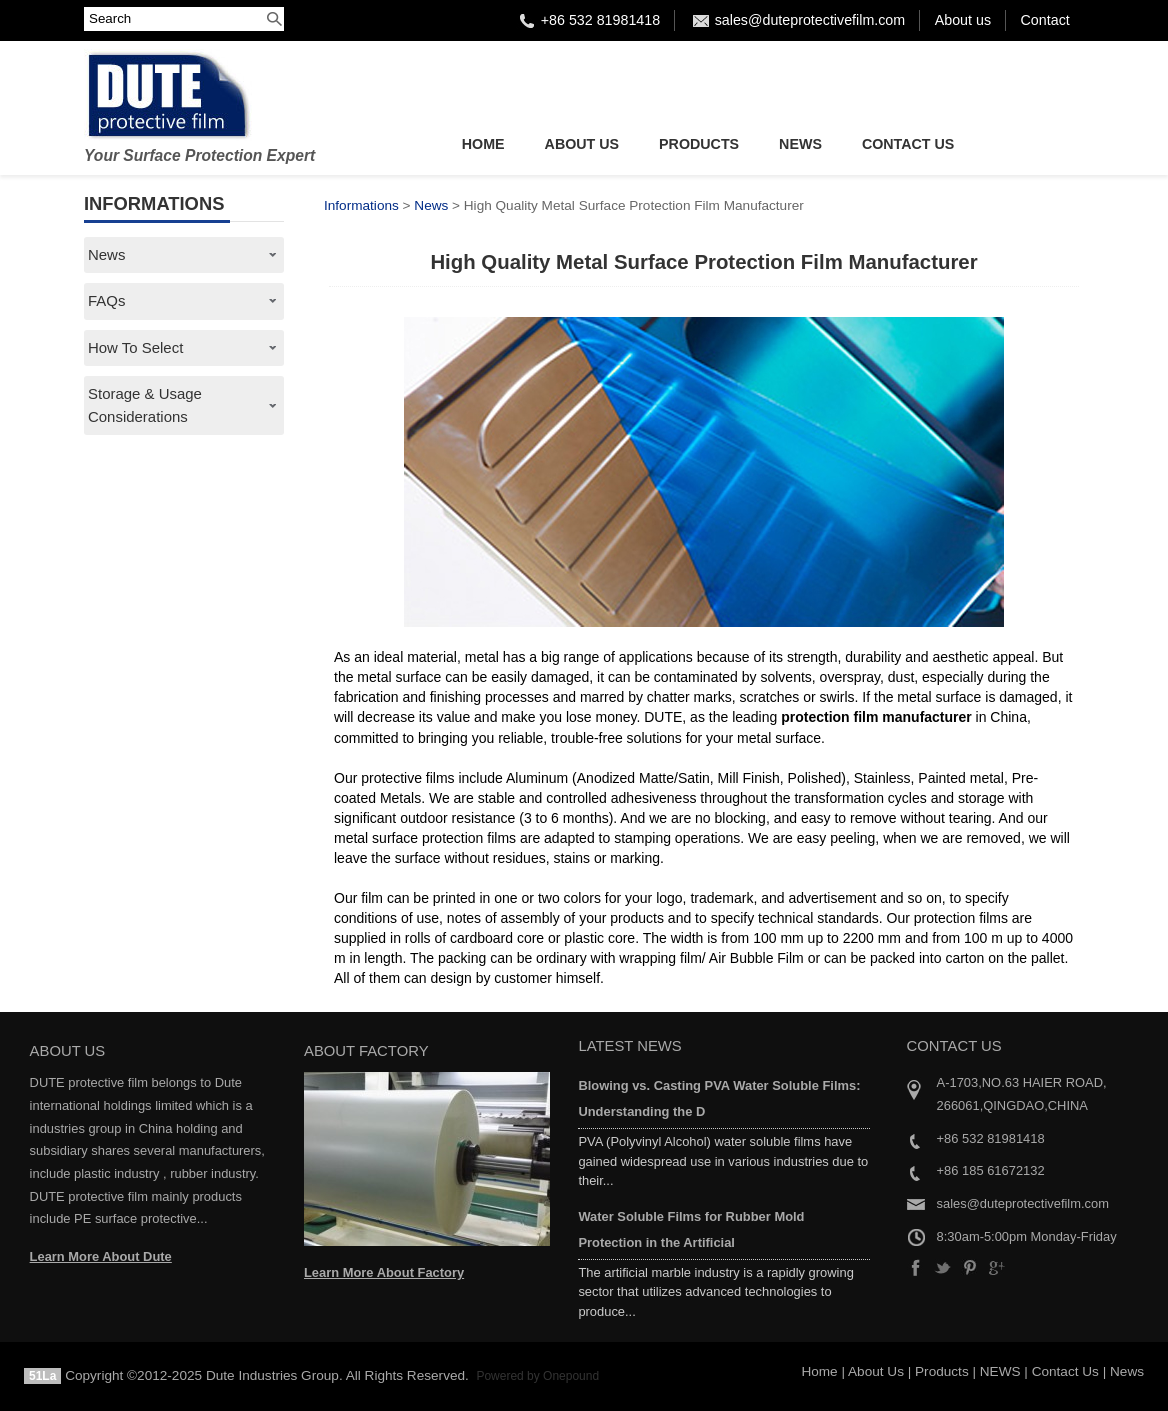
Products (699, 144)
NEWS (800, 144)
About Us (582, 144)
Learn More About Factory (384, 1272)
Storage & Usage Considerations (145, 404)
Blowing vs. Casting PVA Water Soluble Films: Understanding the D (719, 1098)
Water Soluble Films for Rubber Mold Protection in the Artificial (691, 1229)
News (106, 254)
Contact (1045, 20)
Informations (361, 205)
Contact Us (908, 144)
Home (483, 144)
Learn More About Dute (101, 1256)
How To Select (135, 347)
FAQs (106, 300)
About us (963, 20)
